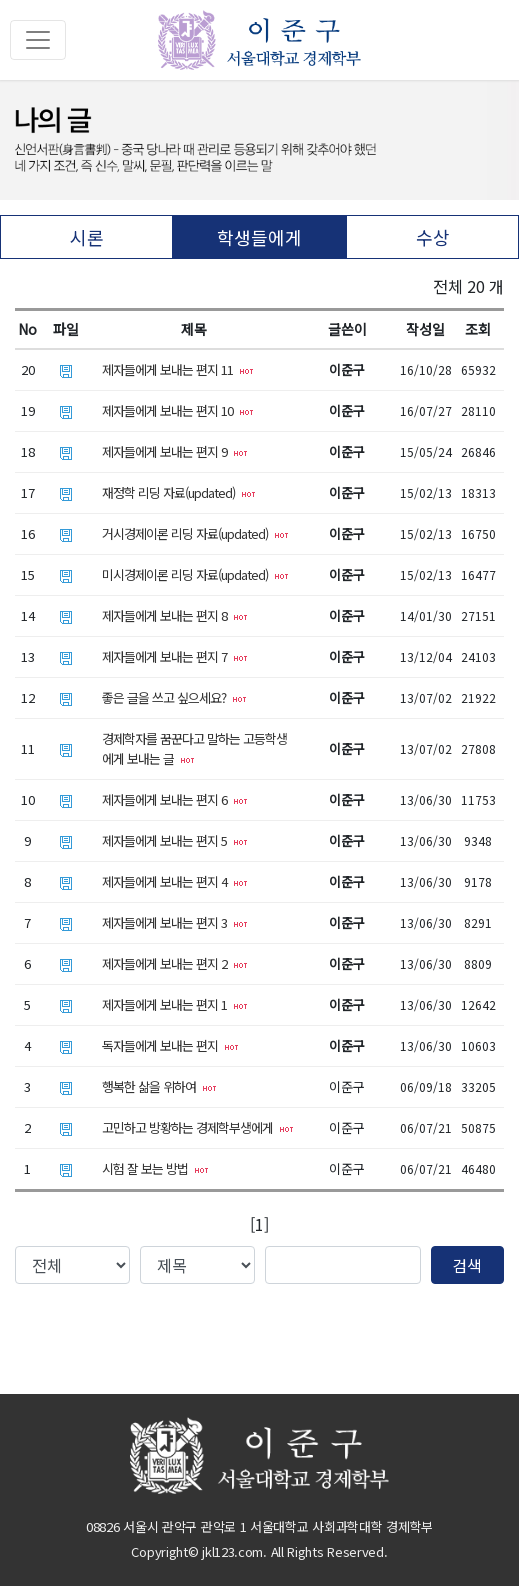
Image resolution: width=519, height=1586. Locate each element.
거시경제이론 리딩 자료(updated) (195, 533)
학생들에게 (259, 237)
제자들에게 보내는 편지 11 (178, 369)
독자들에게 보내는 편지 (170, 1045)
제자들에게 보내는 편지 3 (175, 922)
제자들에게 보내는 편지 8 (175, 615)
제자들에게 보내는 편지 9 (175, 451)
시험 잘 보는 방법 (155, 1168)
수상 (433, 237)
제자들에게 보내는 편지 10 (178, 410)
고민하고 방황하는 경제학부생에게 (198, 1127)
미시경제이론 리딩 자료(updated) (195, 574)
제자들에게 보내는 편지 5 (175, 840)
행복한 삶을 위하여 (159, 1086)
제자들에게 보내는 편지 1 (175, 1004)
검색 (467, 1265)
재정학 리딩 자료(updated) (179, 492)
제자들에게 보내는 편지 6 (175, 799)
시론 (87, 237)
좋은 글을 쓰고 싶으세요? (174, 697)
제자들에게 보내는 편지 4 (175, 881)
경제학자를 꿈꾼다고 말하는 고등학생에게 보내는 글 (194, 748)
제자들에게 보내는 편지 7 (175, 656)
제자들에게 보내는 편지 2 (175, 963)
